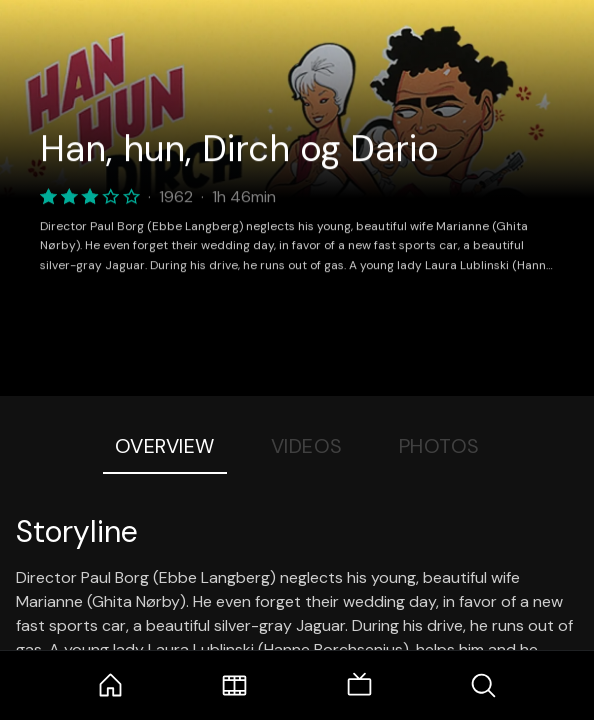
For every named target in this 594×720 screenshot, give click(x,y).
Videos (307, 446)
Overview (165, 446)
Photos (439, 446)
